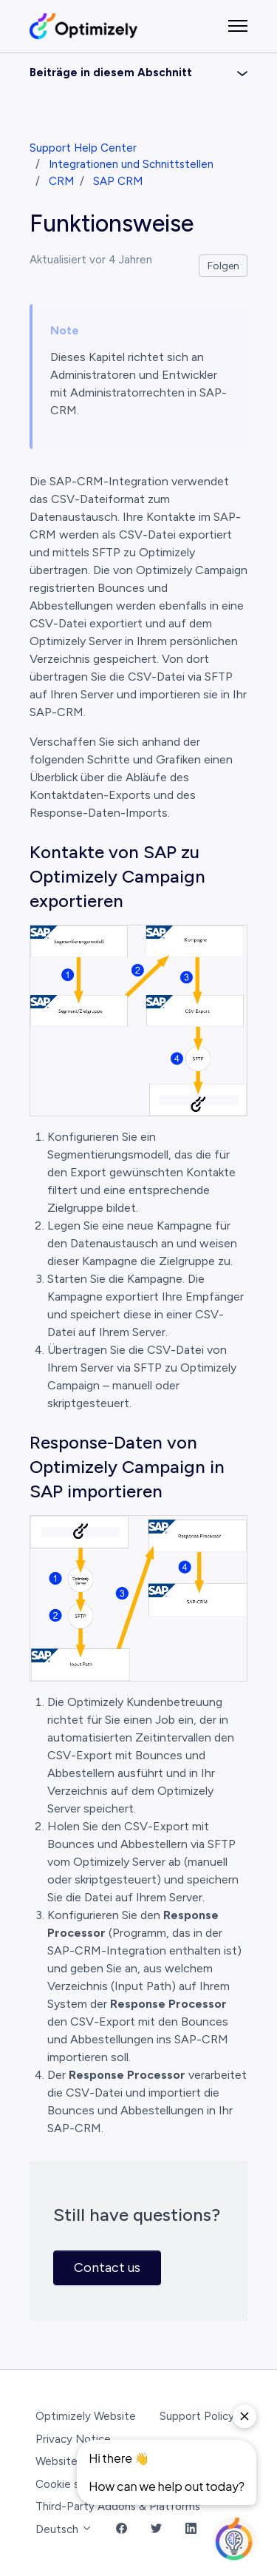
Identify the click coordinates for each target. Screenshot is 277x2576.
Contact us (107, 2267)
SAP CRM (118, 181)
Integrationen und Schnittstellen (131, 164)
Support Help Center (83, 148)
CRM (61, 181)
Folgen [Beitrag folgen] (223, 266)
